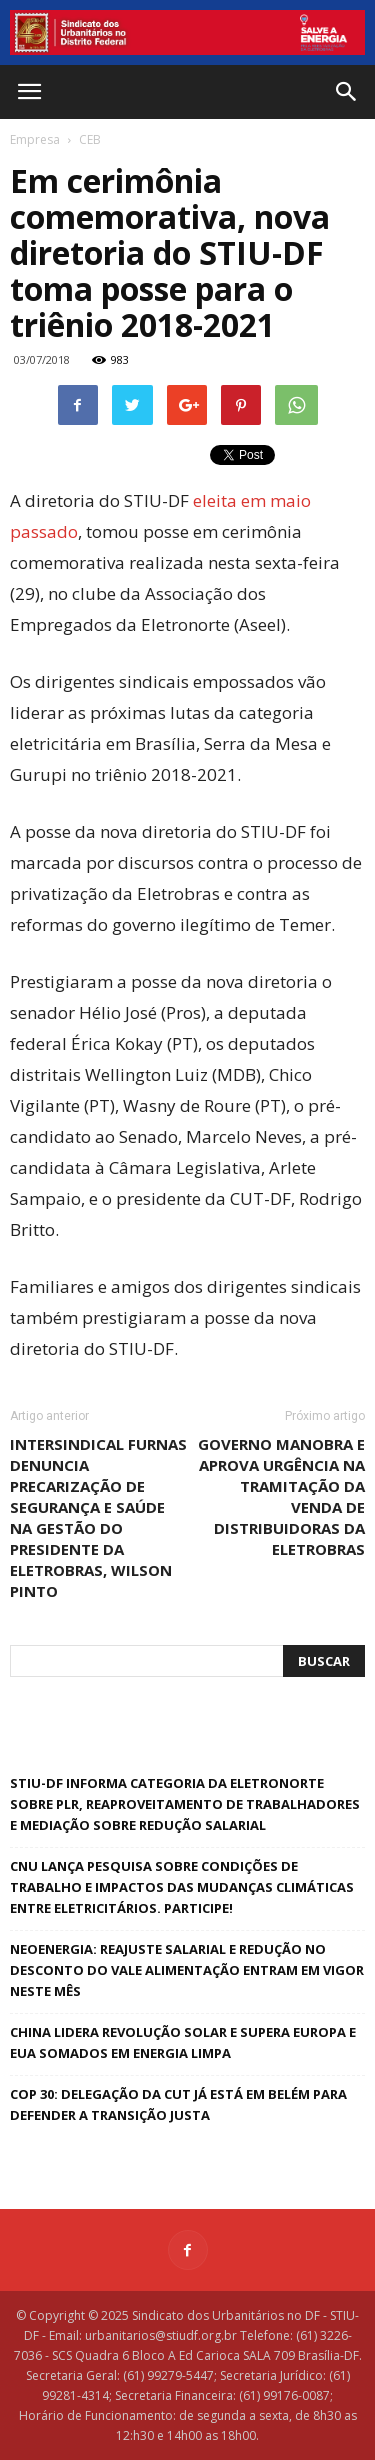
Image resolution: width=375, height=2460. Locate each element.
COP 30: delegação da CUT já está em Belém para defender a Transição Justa (178, 2104)
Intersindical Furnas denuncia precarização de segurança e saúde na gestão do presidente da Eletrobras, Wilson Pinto (98, 1517)
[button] (347, 92)
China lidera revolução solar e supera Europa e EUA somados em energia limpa (183, 2042)
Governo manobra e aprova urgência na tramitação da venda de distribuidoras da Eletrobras (281, 1496)
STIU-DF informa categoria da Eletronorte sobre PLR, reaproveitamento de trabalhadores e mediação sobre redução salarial (185, 1804)
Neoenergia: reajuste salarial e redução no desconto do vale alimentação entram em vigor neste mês (187, 1970)
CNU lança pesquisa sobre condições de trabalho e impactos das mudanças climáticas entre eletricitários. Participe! (182, 1887)
